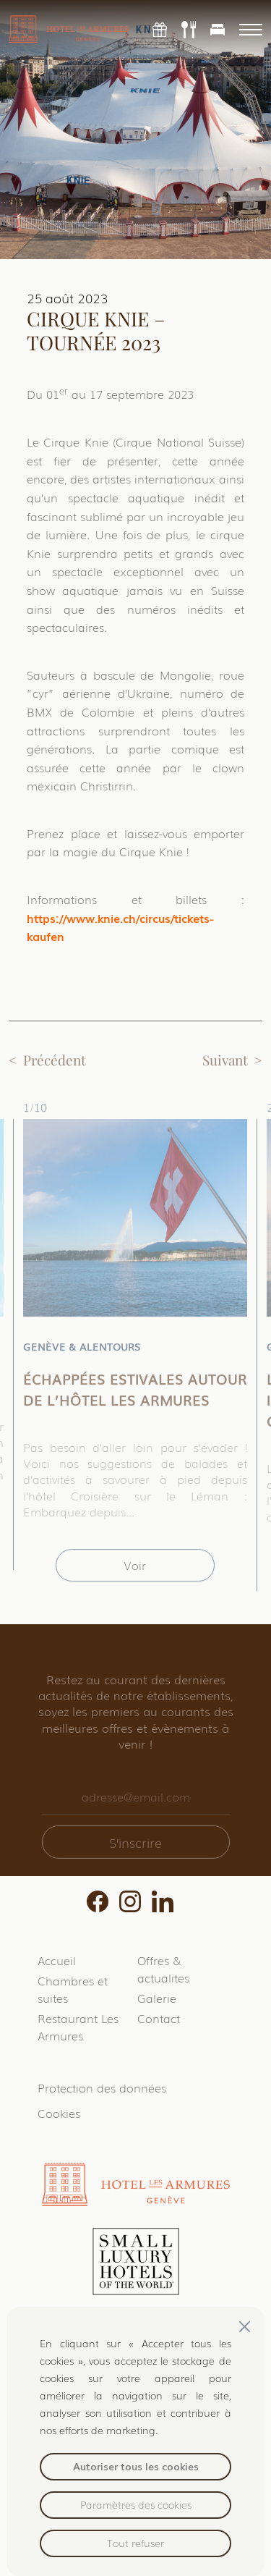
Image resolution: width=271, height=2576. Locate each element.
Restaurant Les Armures (78, 2026)
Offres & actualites (163, 1968)
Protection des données (102, 2087)
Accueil (57, 1960)
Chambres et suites (73, 1989)
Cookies (59, 2112)
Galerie (156, 1997)
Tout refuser (135, 2542)
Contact (158, 2018)
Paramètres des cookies (136, 2504)
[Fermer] (244, 2326)
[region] (135, 2441)
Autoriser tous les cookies (136, 2466)
